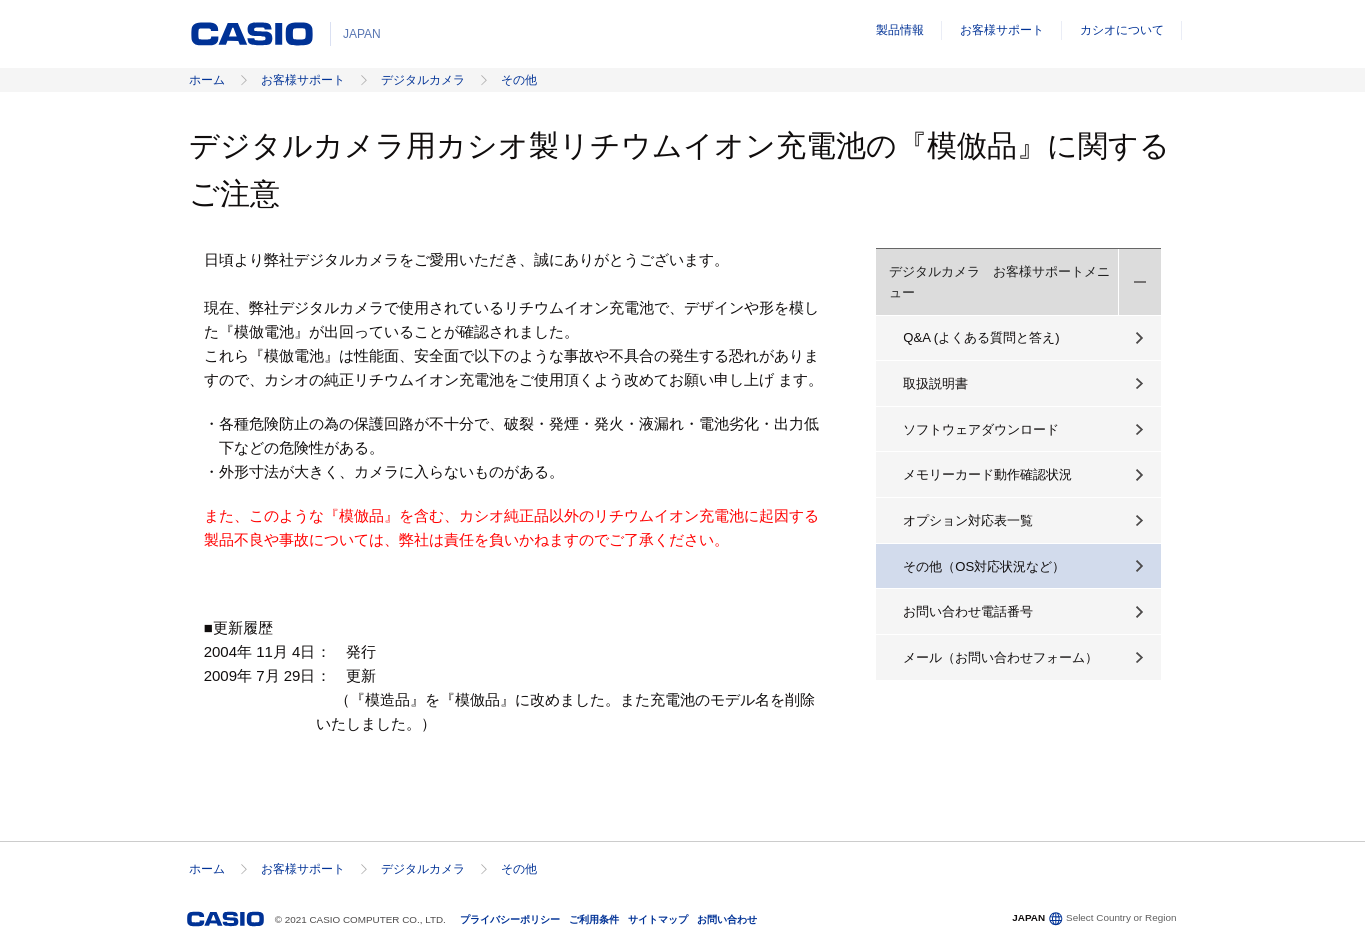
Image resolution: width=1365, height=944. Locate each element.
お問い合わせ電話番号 (968, 611)
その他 (519, 80)
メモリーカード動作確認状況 (987, 474)
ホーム (207, 80)
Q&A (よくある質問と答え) (981, 337)
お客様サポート (1002, 30)
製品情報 (900, 30)
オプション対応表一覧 (968, 520)
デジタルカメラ (423, 80)
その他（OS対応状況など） (984, 566)
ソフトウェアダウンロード (981, 429)
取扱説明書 (935, 383)
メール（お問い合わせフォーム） (1000, 657)
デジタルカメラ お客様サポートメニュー (999, 282)
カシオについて (1122, 30)
